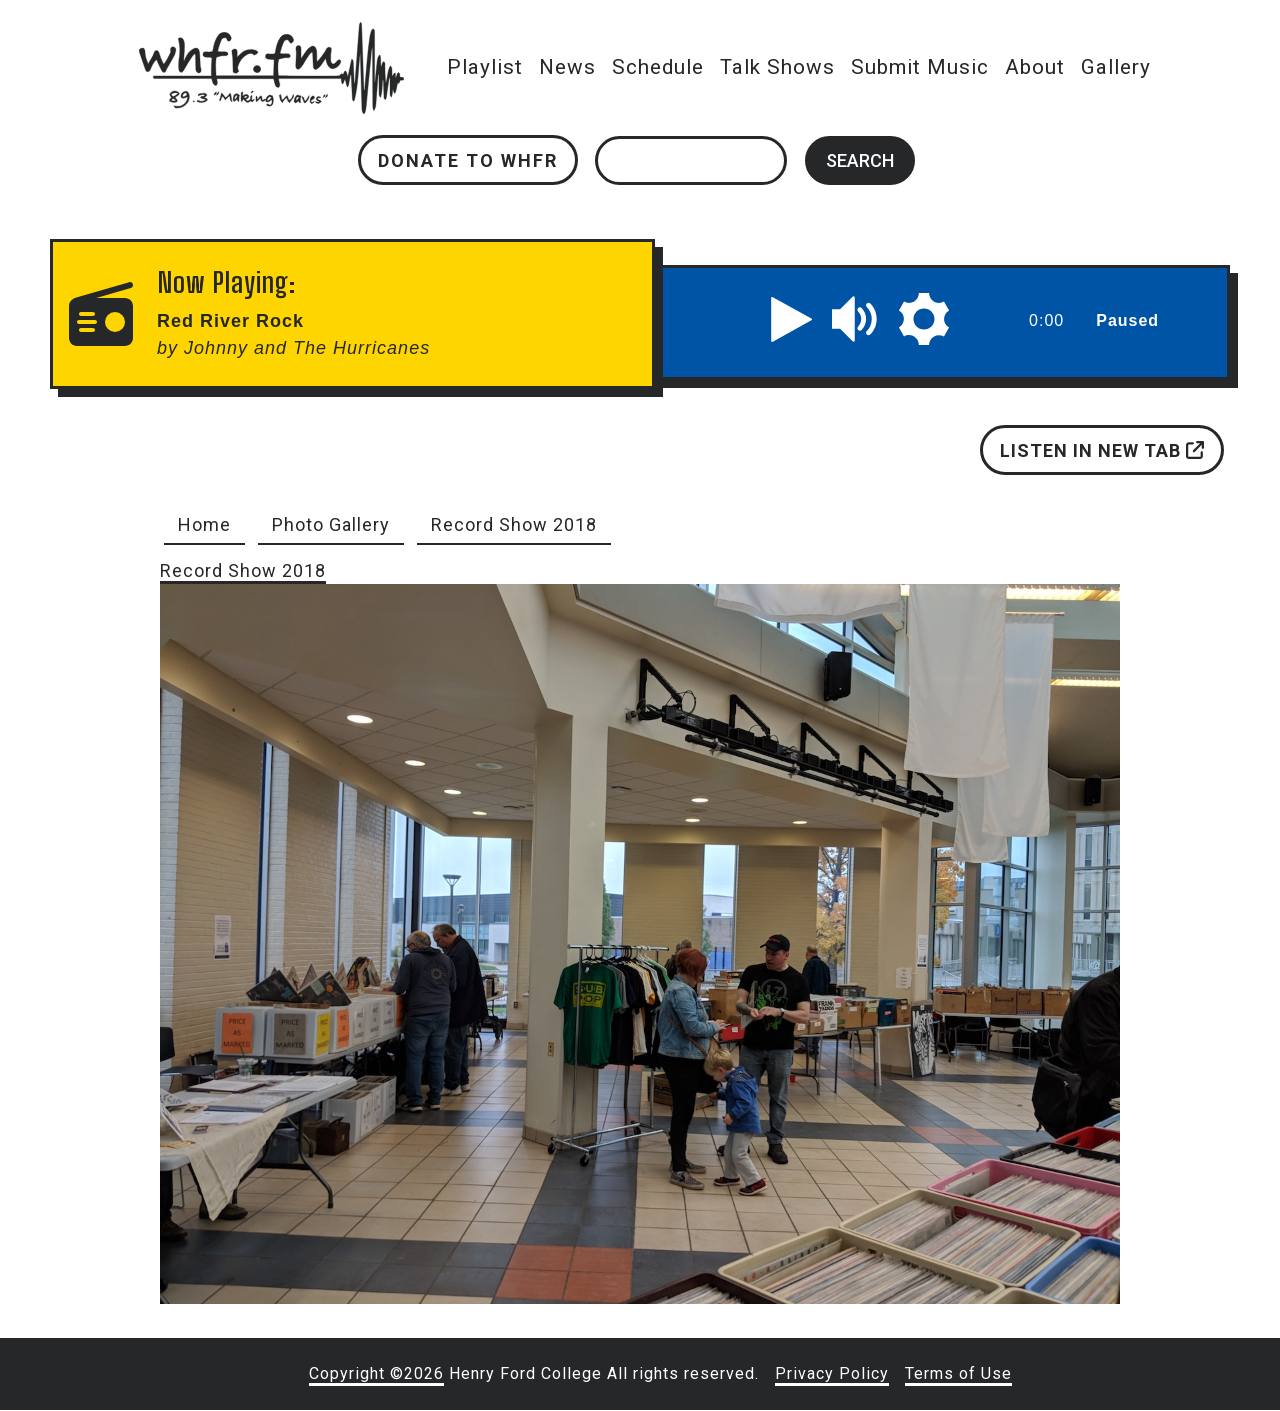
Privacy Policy (832, 1373)
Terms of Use (958, 1373)
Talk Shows (777, 67)
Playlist (485, 67)
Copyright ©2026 (376, 1373)
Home (204, 524)
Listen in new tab (1102, 450)
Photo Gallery (331, 524)
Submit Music (920, 67)
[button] (792, 319)
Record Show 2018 (514, 524)
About (1035, 67)
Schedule (658, 67)
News (567, 67)
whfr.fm (271, 35)
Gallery (1116, 67)
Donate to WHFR (468, 160)
